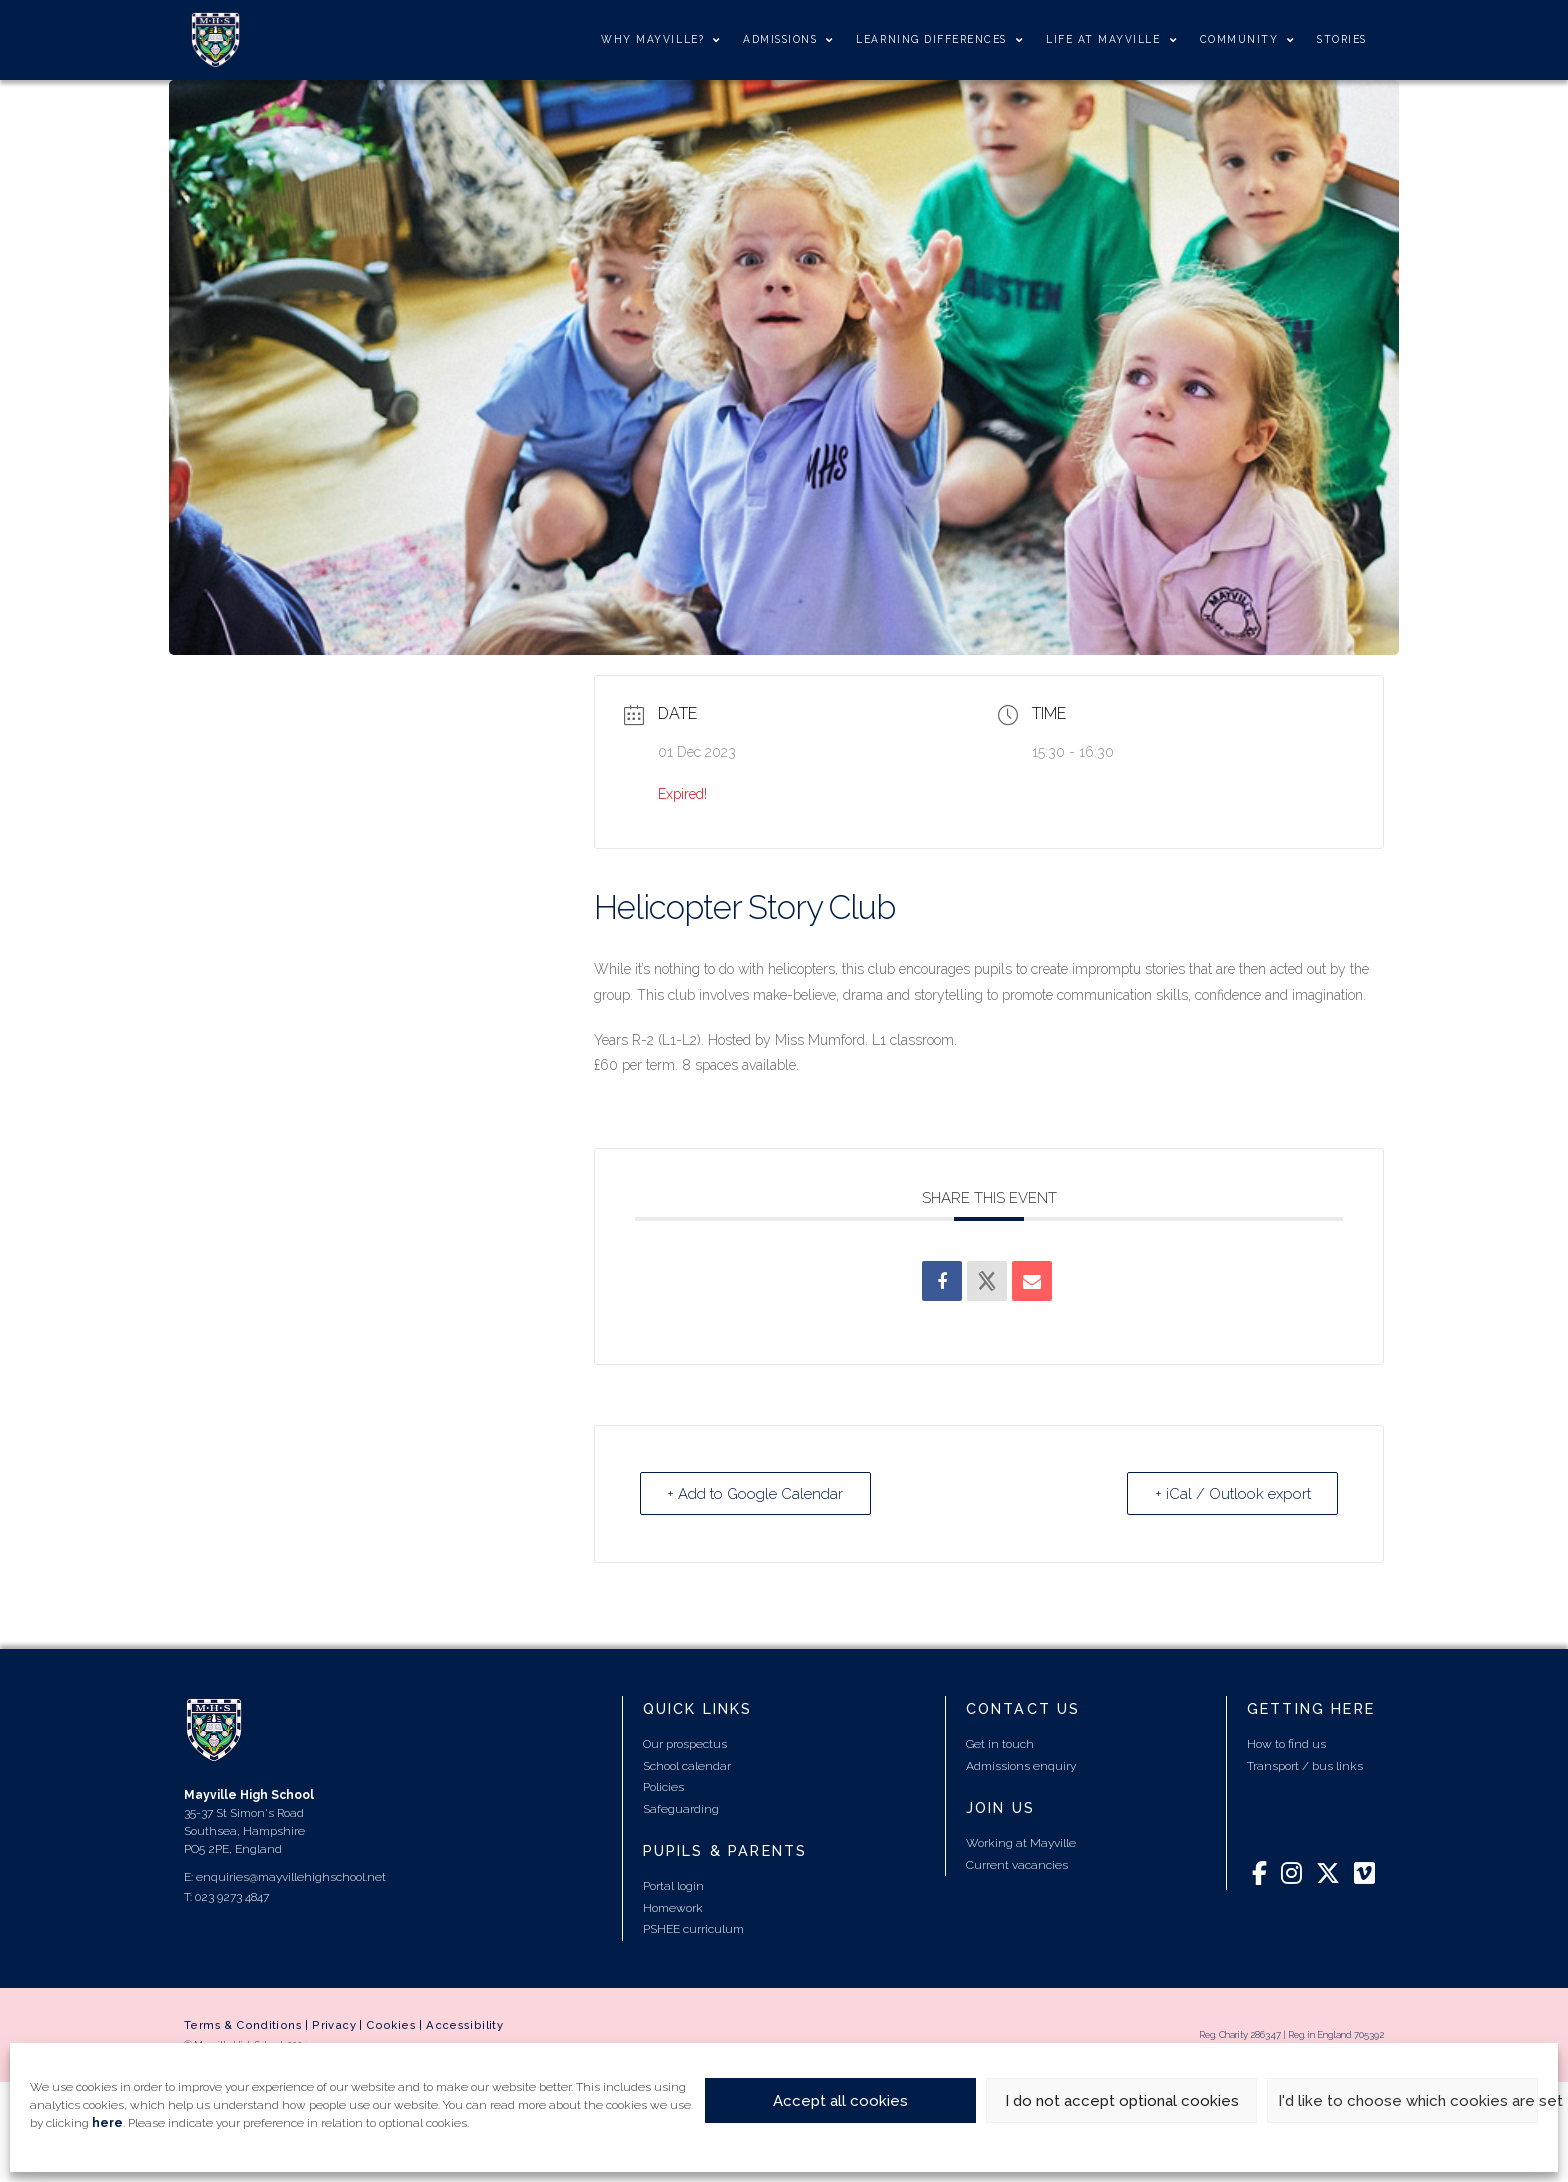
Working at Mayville (1021, 1843)
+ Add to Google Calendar (757, 1493)
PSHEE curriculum (693, 1929)
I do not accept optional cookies (1122, 2101)
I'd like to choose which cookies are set (1408, 2101)
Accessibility (464, 2025)
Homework (673, 1908)
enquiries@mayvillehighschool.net (291, 1876)
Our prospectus (685, 1744)
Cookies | (396, 2025)
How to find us (1286, 1744)
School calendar (687, 1765)
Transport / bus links (1305, 1765)
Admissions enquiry (1021, 1765)
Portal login (673, 1886)
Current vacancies (1017, 1864)
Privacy (334, 2025)
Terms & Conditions (243, 2025)
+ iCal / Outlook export (1231, 1493)
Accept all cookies (840, 2101)
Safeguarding (681, 1808)
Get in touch (1000, 1744)
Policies (663, 1787)
